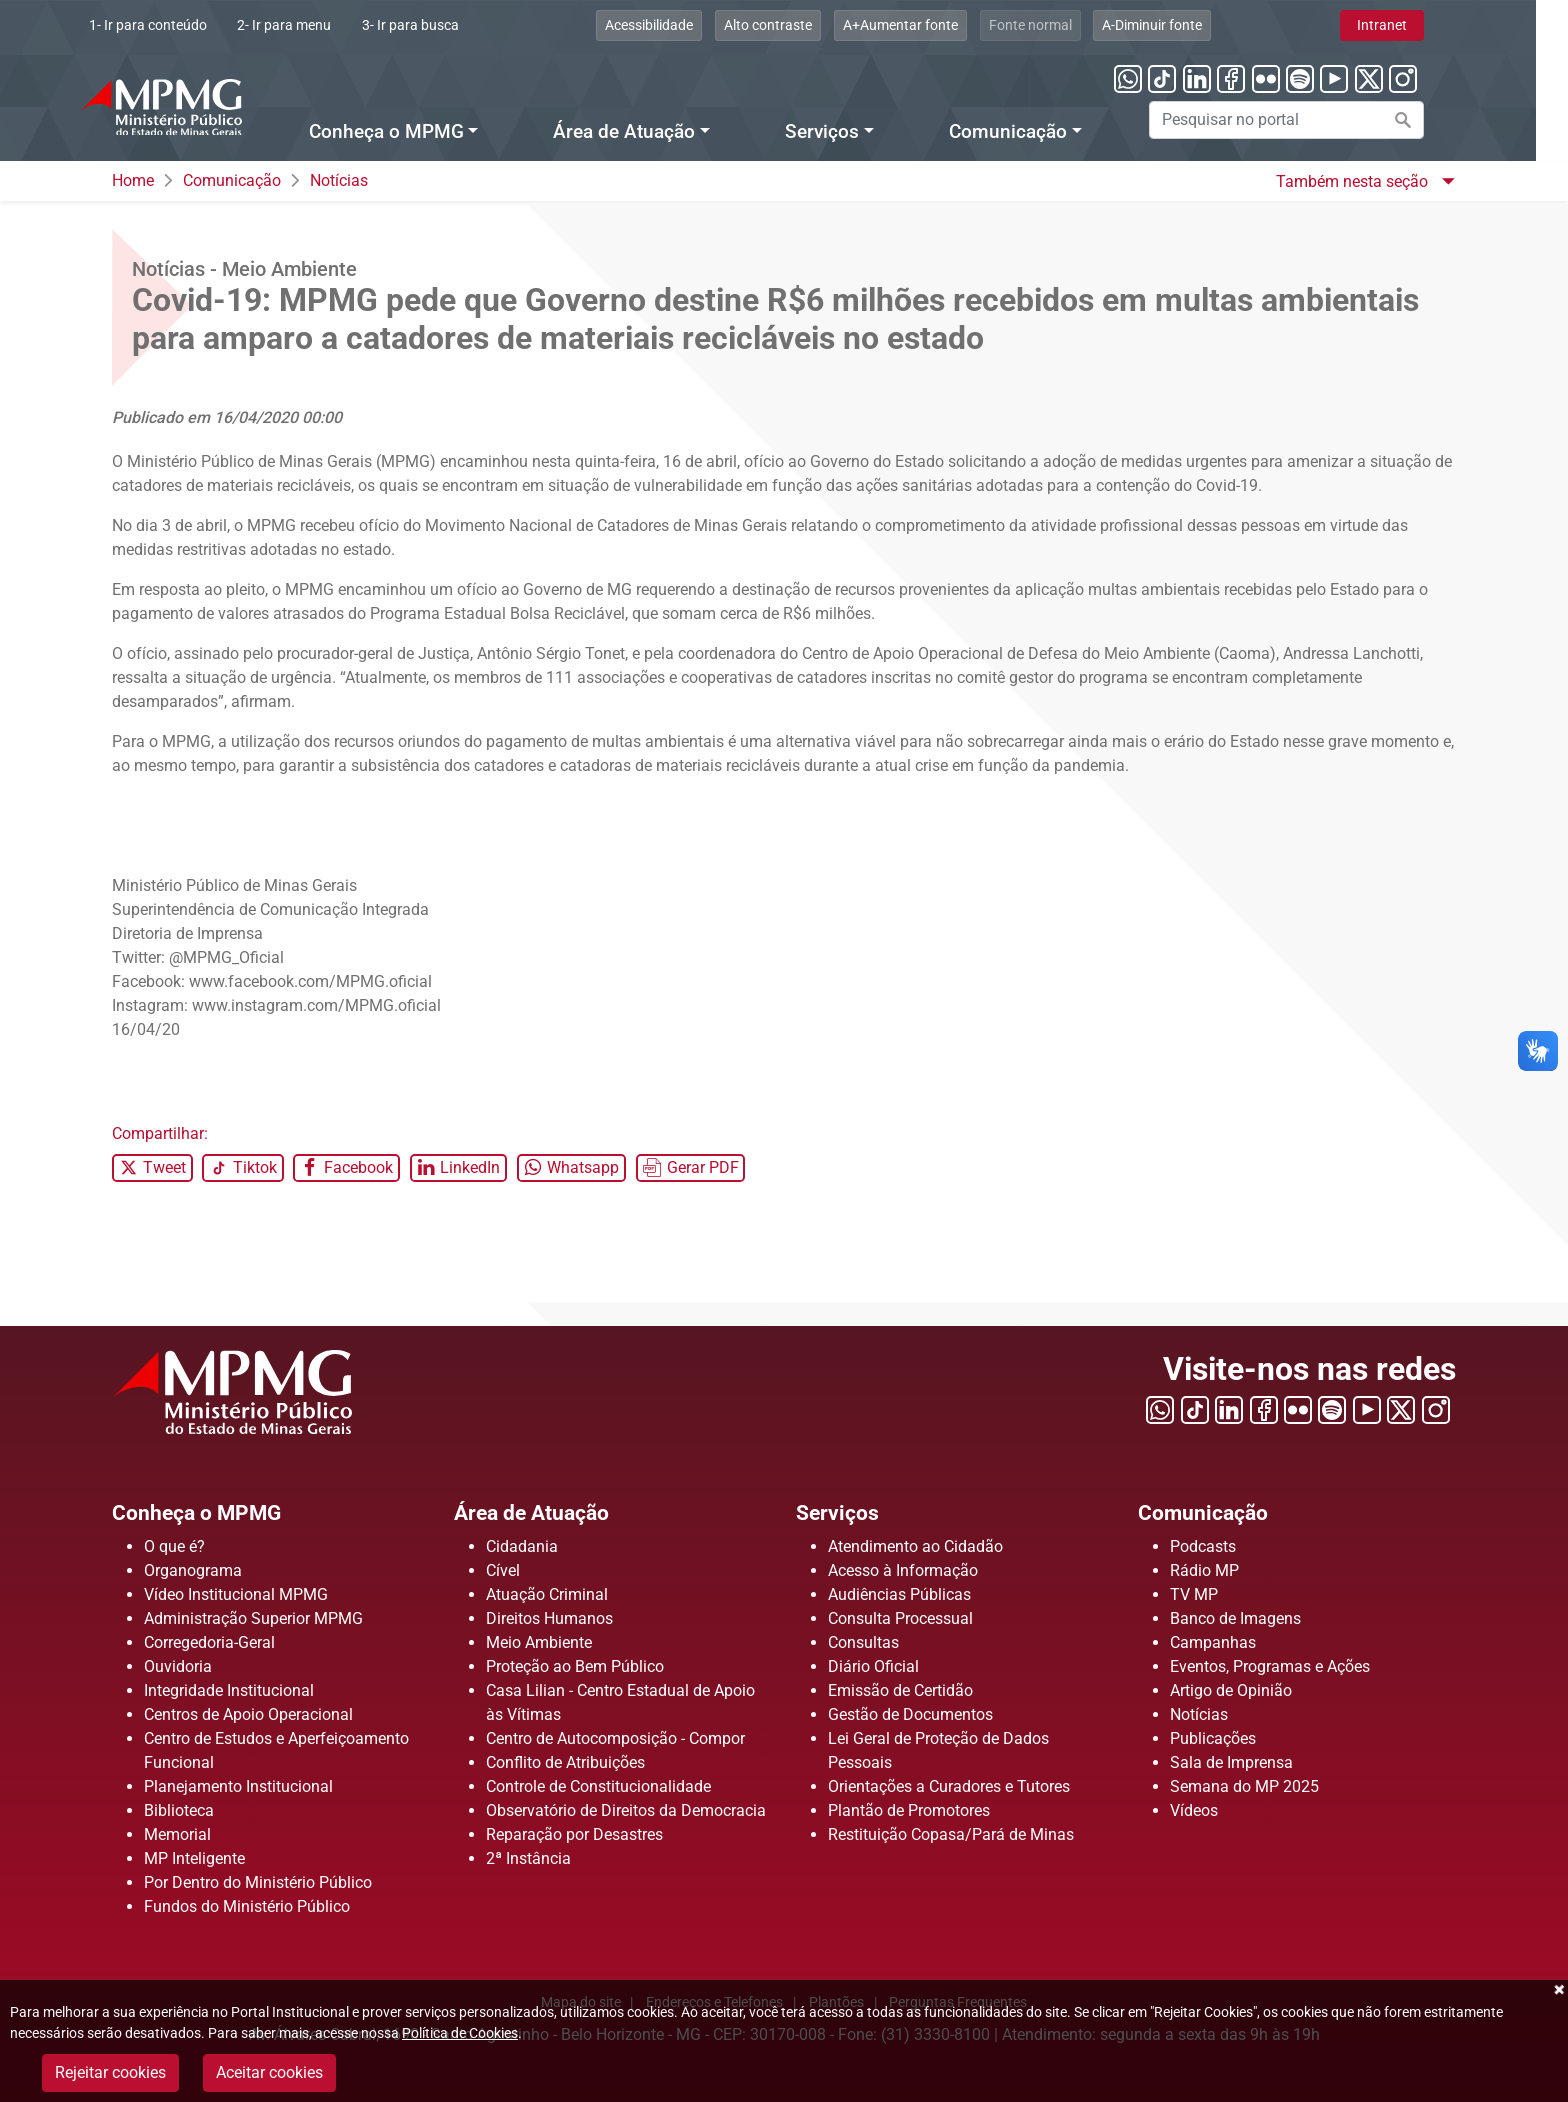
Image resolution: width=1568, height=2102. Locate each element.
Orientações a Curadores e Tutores (949, 1786)
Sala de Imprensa (1231, 1762)
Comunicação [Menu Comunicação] (1040, 132)
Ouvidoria (178, 1666)
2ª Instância (528, 1858)
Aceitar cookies (269, 2072)
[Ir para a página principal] (193, 107)
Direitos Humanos (549, 1618)
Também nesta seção (1354, 181)
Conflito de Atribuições (565, 1762)
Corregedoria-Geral (209, 1642)
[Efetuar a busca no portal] (1435, 120)
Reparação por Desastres (574, 1834)
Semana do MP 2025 (1244, 1786)
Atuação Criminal (547, 1594)
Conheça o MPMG (209, 1512)
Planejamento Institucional (238, 1786)
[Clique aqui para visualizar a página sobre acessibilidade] (682, 25)
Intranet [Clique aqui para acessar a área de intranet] (1414, 25)
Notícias (339, 180)
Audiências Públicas (899, 1594)
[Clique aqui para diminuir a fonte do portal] (1185, 25)
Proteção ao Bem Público (575, 1666)
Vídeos (1194, 1810)
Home (133, 180)
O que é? (174, 1546)
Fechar (1558, 1990)
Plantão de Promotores (909, 1810)
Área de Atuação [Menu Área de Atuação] (657, 132)
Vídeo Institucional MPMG (236, 1594)
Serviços (843, 1512)
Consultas (863, 1642)
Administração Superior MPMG (253, 1618)
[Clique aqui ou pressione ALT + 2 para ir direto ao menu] (317, 25)
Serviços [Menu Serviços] (855, 132)
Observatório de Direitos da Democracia (626, 1810)
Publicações (1213, 1738)
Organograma (193, 1570)
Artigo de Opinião (1231, 1690)
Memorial (177, 1834)
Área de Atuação (544, 1512)
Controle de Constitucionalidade (598, 1786)
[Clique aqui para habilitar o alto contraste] (801, 25)
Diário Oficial (873, 1666)
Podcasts (1203, 1546)
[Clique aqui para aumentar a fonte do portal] (932, 25)
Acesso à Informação (903, 1570)
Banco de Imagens (1235, 1618)
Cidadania (522, 1546)
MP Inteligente (194, 1858)
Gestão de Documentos (910, 1714)
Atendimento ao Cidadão (915, 1546)
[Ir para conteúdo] (180, 25)
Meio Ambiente (539, 1642)
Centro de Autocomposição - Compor (615, 1738)
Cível (503, 1570)
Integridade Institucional (229, 1690)
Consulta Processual (900, 1618)
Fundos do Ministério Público (247, 1906)
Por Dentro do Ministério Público (258, 1882)
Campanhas (1213, 1642)
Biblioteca (179, 1810)
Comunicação (232, 180)
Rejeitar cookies (110, 2072)
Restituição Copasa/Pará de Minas (951, 1834)
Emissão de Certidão (900, 1690)
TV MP (1194, 1594)
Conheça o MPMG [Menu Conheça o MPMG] (418, 132)
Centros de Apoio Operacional (248, 1714)
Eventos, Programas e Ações (1270, 1666)
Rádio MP (1204, 1570)
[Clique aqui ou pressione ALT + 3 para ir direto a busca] (443, 25)
